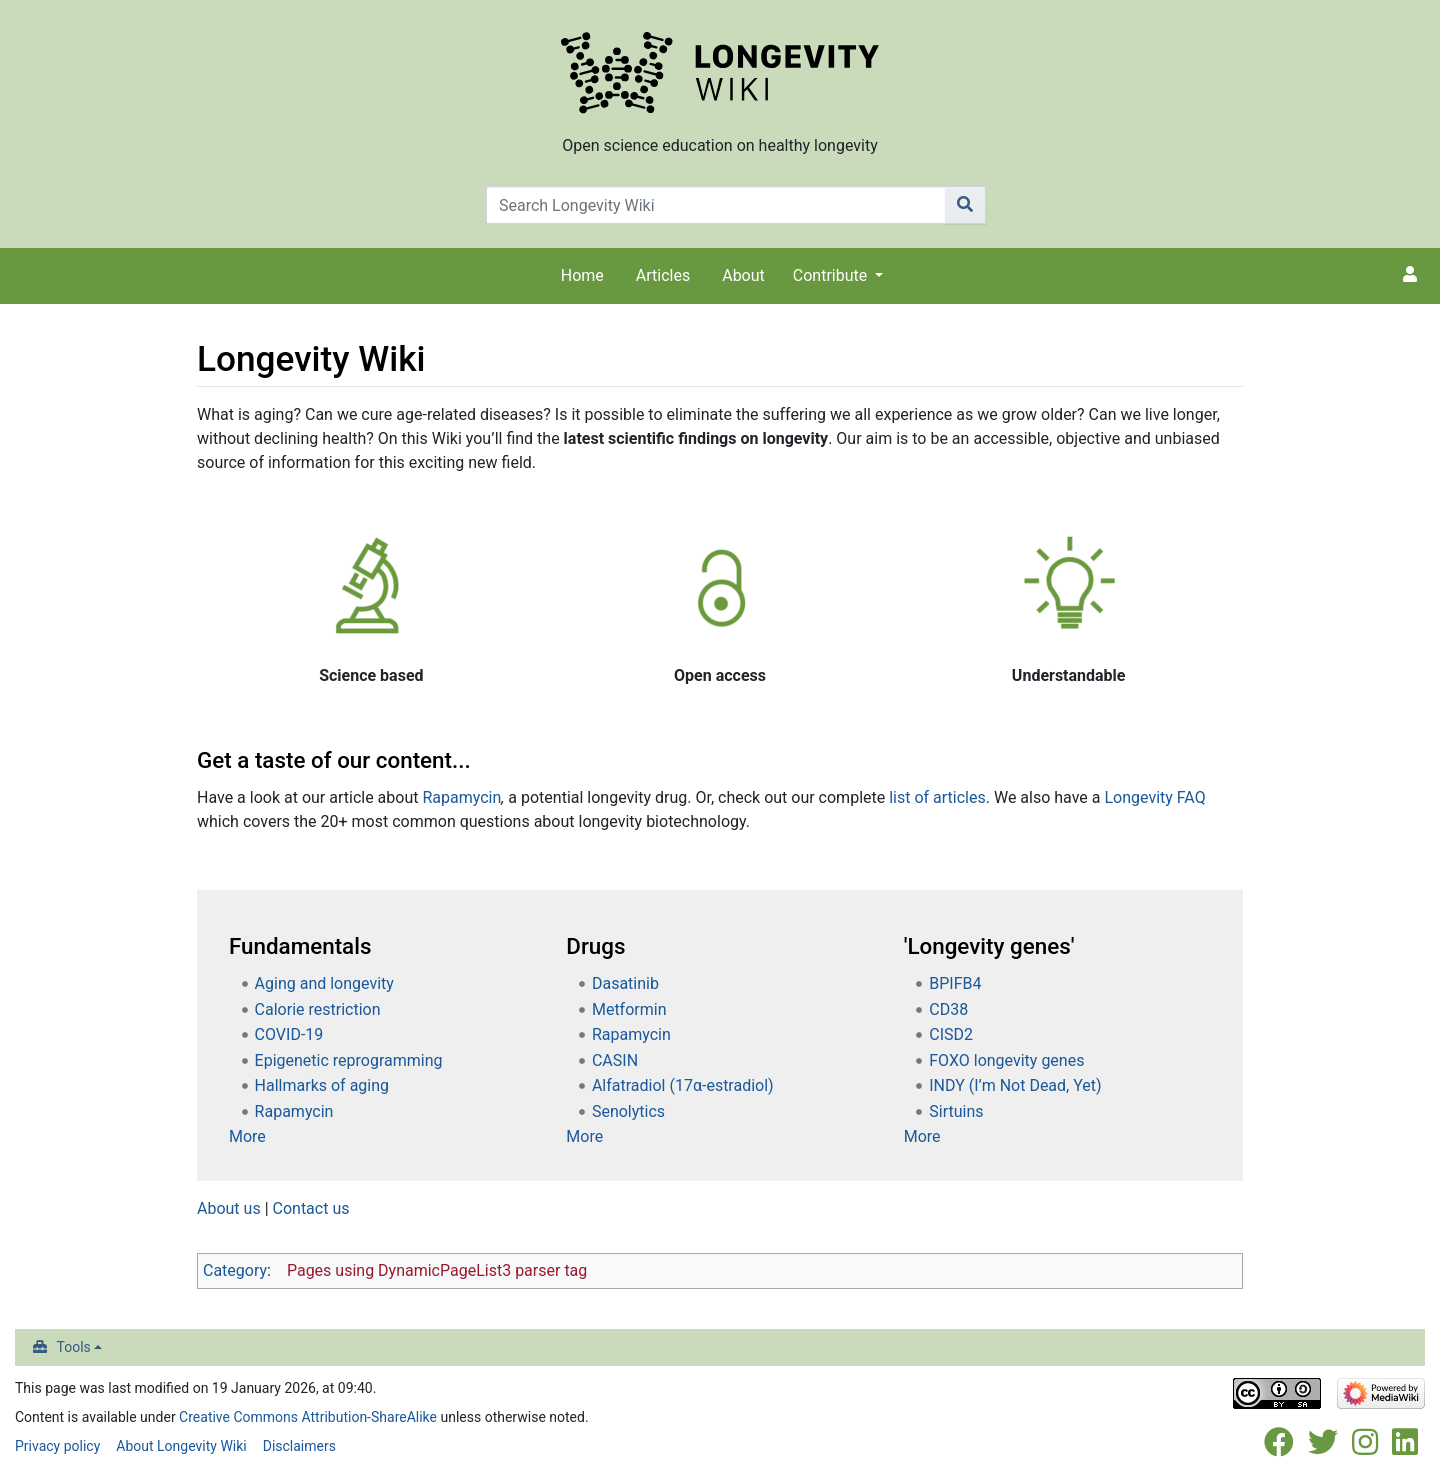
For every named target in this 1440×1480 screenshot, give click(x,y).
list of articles (937, 797)
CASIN (615, 1060)
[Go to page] (965, 205)
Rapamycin (461, 797)
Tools (74, 1347)
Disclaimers (299, 1446)
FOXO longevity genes (1006, 1060)
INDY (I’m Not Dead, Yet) (1015, 1085)
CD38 (948, 1009)
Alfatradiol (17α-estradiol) (683, 1085)
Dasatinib (625, 983)
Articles (663, 275)
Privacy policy (57, 1446)
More (247, 1136)
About (743, 275)
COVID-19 (289, 1034)
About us (229, 1208)
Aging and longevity (324, 983)
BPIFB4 (955, 983)
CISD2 (951, 1034)
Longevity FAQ (1154, 797)
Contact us (311, 1208)
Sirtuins (956, 1111)
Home (582, 275)
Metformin (629, 1009)
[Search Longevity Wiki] (716, 205)
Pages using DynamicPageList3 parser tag (437, 1270)
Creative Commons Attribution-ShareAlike (308, 1417)
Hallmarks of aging (322, 1085)
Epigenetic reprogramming (349, 1060)
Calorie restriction (318, 1009)
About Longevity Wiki (181, 1446)
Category (235, 1270)
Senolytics (628, 1111)
